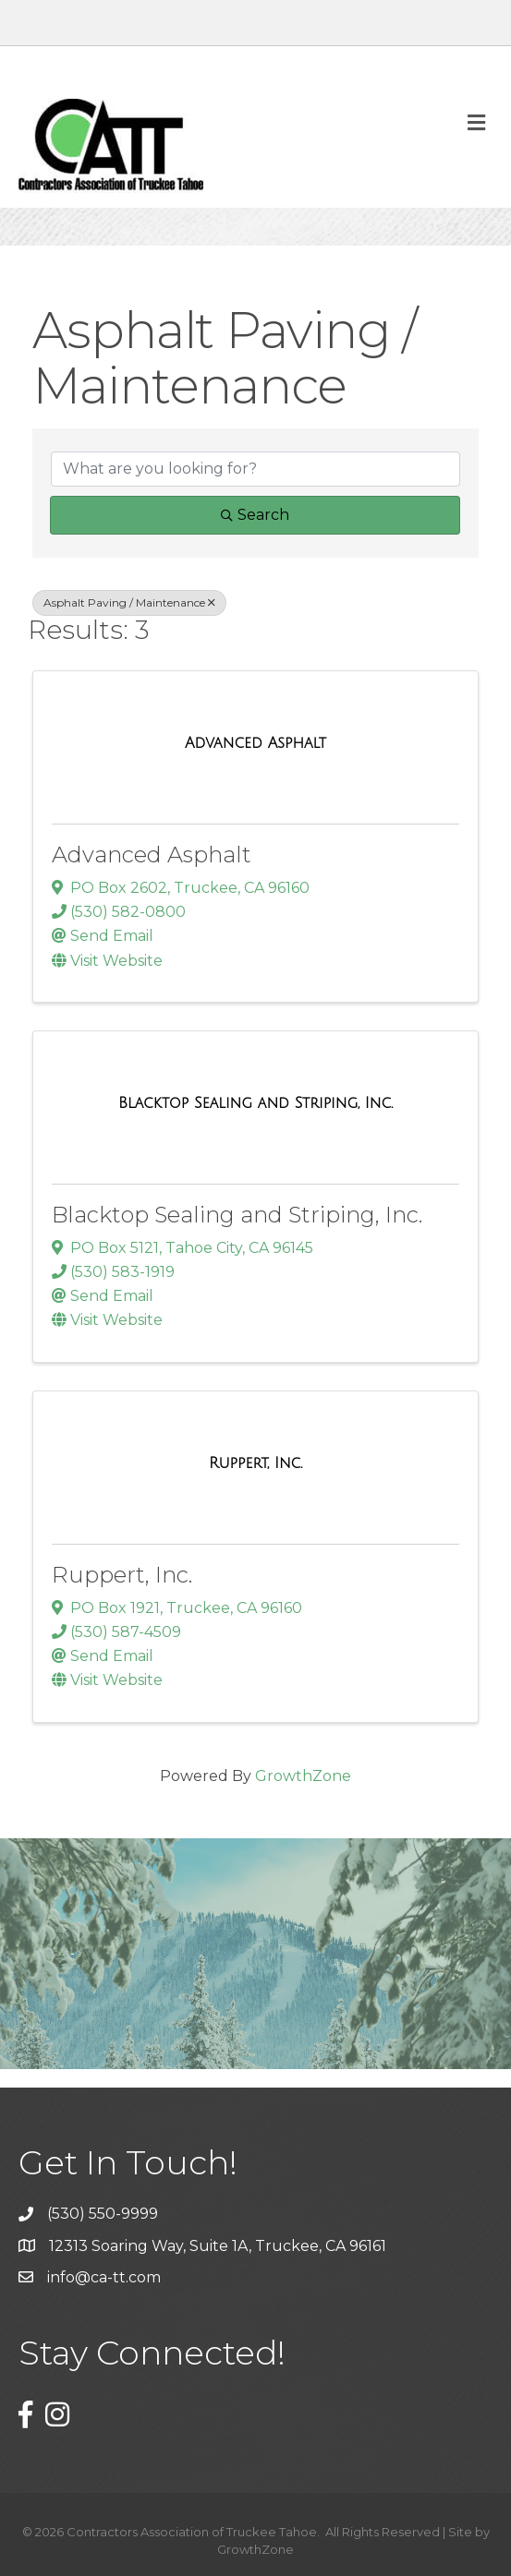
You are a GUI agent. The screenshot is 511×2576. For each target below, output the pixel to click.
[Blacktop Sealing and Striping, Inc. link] (255, 1103)
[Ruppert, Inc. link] (255, 1463)
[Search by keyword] (255, 469)
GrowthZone (303, 1776)
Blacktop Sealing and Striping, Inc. (237, 1214)
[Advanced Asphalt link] (255, 743)
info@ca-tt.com (104, 2277)
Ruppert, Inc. (122, 1574)
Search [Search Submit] (255, 515)
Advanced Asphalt (151, 854)
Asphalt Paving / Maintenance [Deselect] (129, 602)
